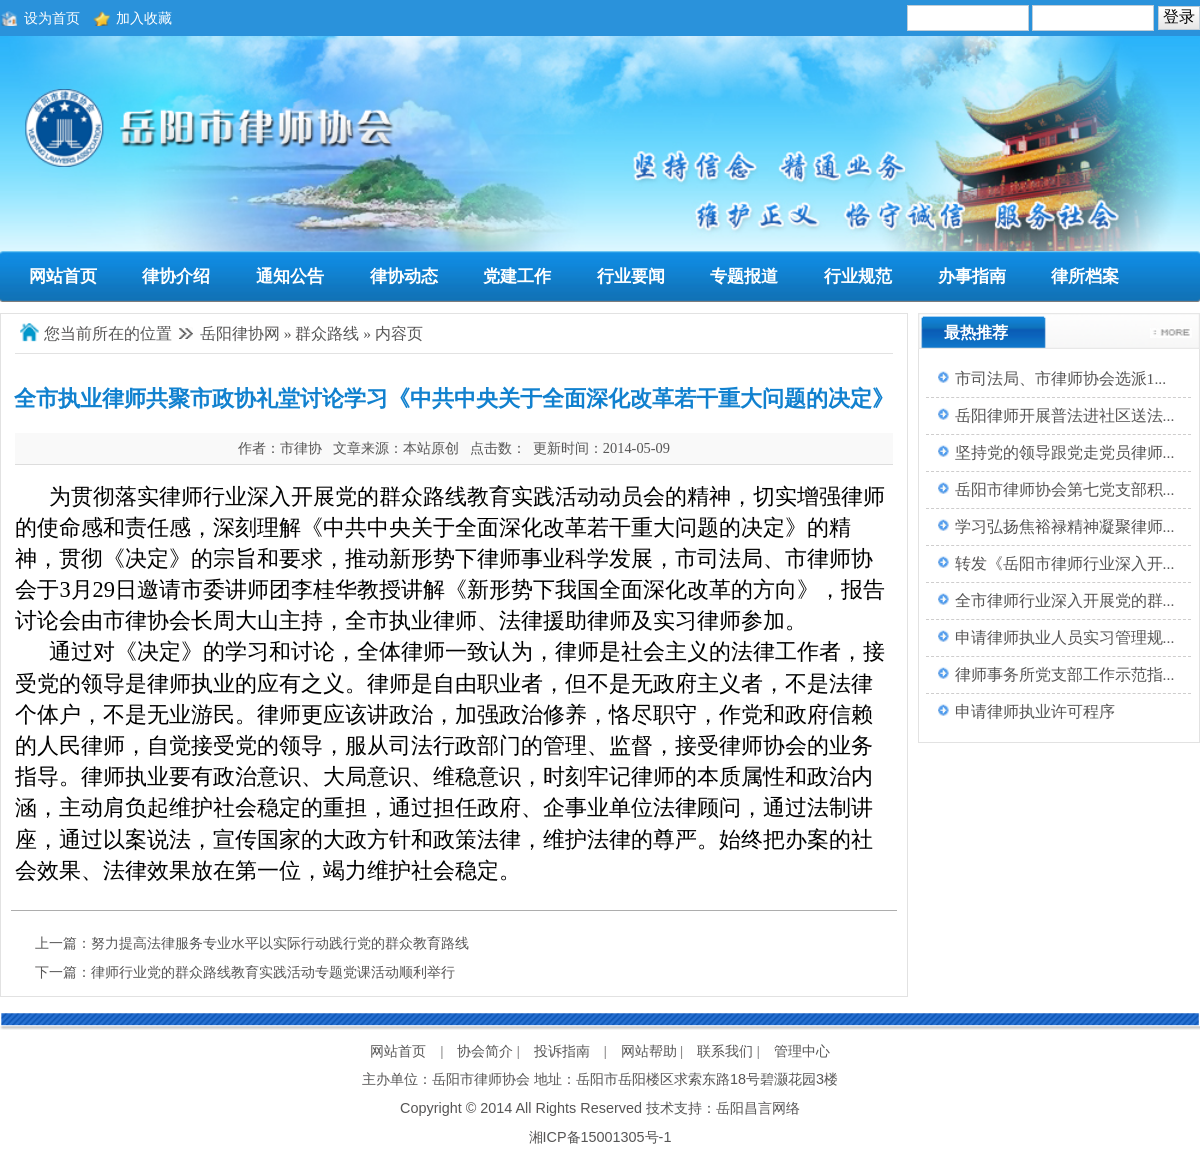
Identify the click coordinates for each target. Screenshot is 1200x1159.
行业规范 (858, 276)
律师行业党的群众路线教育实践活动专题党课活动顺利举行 (273, 972)
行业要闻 (631, 276)
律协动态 (404, 276)
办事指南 (972, 276)
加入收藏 (144, 18)
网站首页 (63, 276)
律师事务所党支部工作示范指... (1065, 674)
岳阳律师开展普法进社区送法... (1065, 415)
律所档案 (1085, 276)
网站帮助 (649, 1051)
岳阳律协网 (240, 333)
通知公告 (290, 276)
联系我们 (725, 1051)
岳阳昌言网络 (758, 1108)
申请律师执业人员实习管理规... (1065, 637)
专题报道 (744, 276)
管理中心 (802, 1051)
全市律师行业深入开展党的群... (1065, 600)
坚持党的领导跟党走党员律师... (1065, 452)
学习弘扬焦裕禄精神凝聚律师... (1065, 526)
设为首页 (52, 18)
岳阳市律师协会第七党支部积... (1065, 489)
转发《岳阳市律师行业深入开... (1065, 563)
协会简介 (485, 1051)
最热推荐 (976, 332)
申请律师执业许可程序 (1035, 711)
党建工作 (517, 276)
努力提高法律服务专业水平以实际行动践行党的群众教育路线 (280, 943)
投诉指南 (562, 1051)
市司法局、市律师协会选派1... (1061, 378)
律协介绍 (176, 276)
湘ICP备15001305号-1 (600, 1137)
